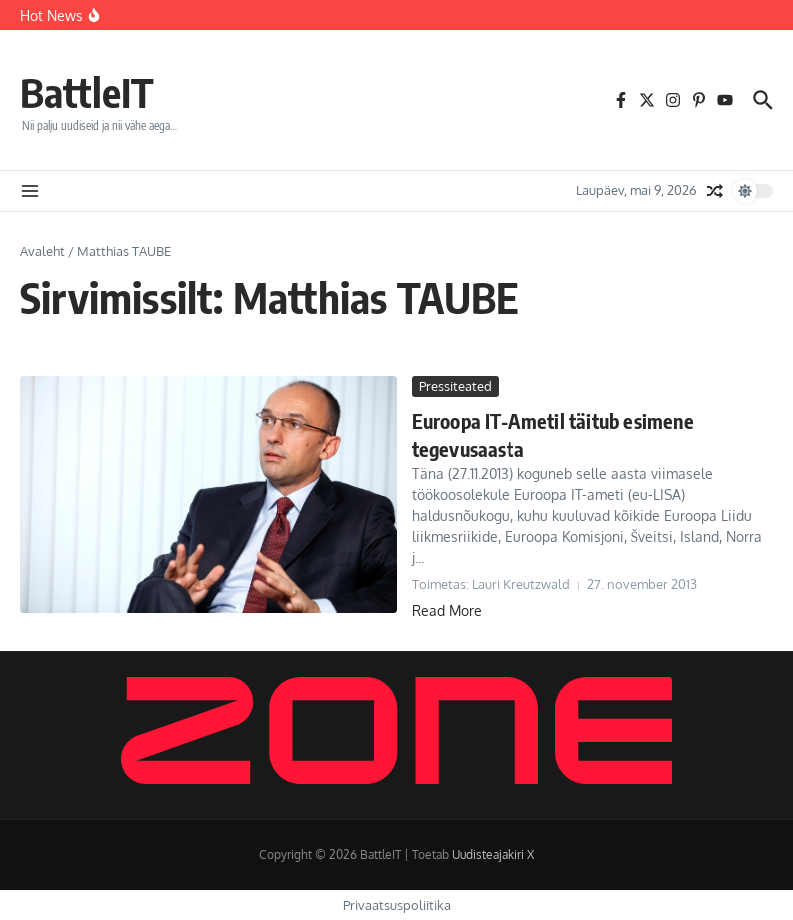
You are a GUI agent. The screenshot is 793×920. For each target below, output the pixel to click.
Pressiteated (455, 386)
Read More (447, 610)
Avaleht (42, 251)
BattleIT (87, 92)
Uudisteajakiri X (493, 854)
